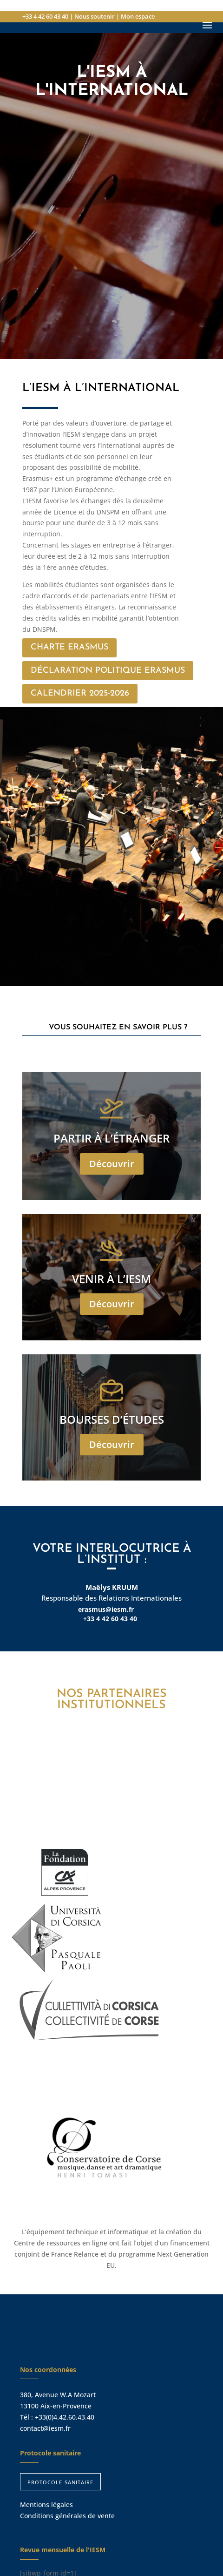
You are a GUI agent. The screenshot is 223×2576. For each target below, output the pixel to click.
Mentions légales (46, 2504)
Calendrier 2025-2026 (80, 693)
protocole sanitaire (60, 2481)
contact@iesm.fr (45, 2428)
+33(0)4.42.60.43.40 (64, 2417)
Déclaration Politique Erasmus (108, 670)
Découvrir (111, 1163)
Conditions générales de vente (67, 2515)
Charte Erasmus (69, 647)
